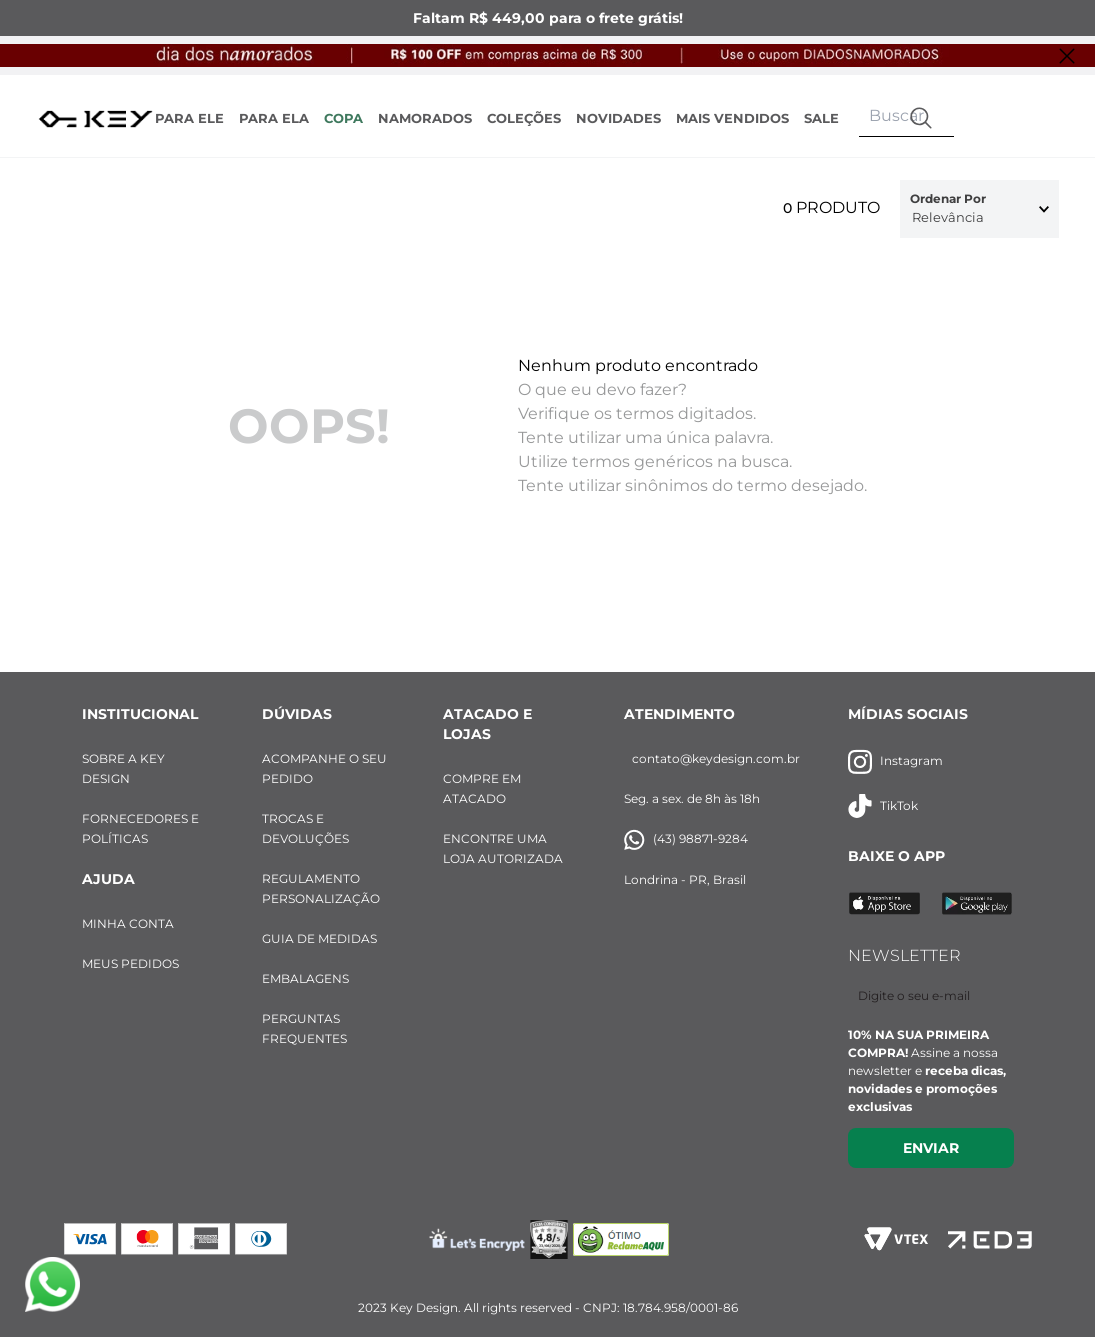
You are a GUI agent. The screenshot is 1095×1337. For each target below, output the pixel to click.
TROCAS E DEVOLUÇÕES (305, 828)
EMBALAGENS (305, 978)
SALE (821, 118)
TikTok (883, 806)
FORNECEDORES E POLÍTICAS (140, 828)
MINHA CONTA (128, 923)
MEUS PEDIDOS (130, 963)
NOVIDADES (618, 118)
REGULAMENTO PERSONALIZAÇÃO (321, 888)
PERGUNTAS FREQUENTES (304, 1028)
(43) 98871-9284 (686, 839)
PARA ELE (189, 118)
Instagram (895, 761)
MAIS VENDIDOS (732, 118)
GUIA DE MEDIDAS (319, 938)
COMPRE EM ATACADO (482, 788)
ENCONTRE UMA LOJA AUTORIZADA (503, 848)
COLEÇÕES (524, 118)
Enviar (931, 1148)
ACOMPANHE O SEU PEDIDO (324, 768)
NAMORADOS (425, 118)
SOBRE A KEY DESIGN (123, 768)
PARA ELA (274, 118)
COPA (343, 118)
